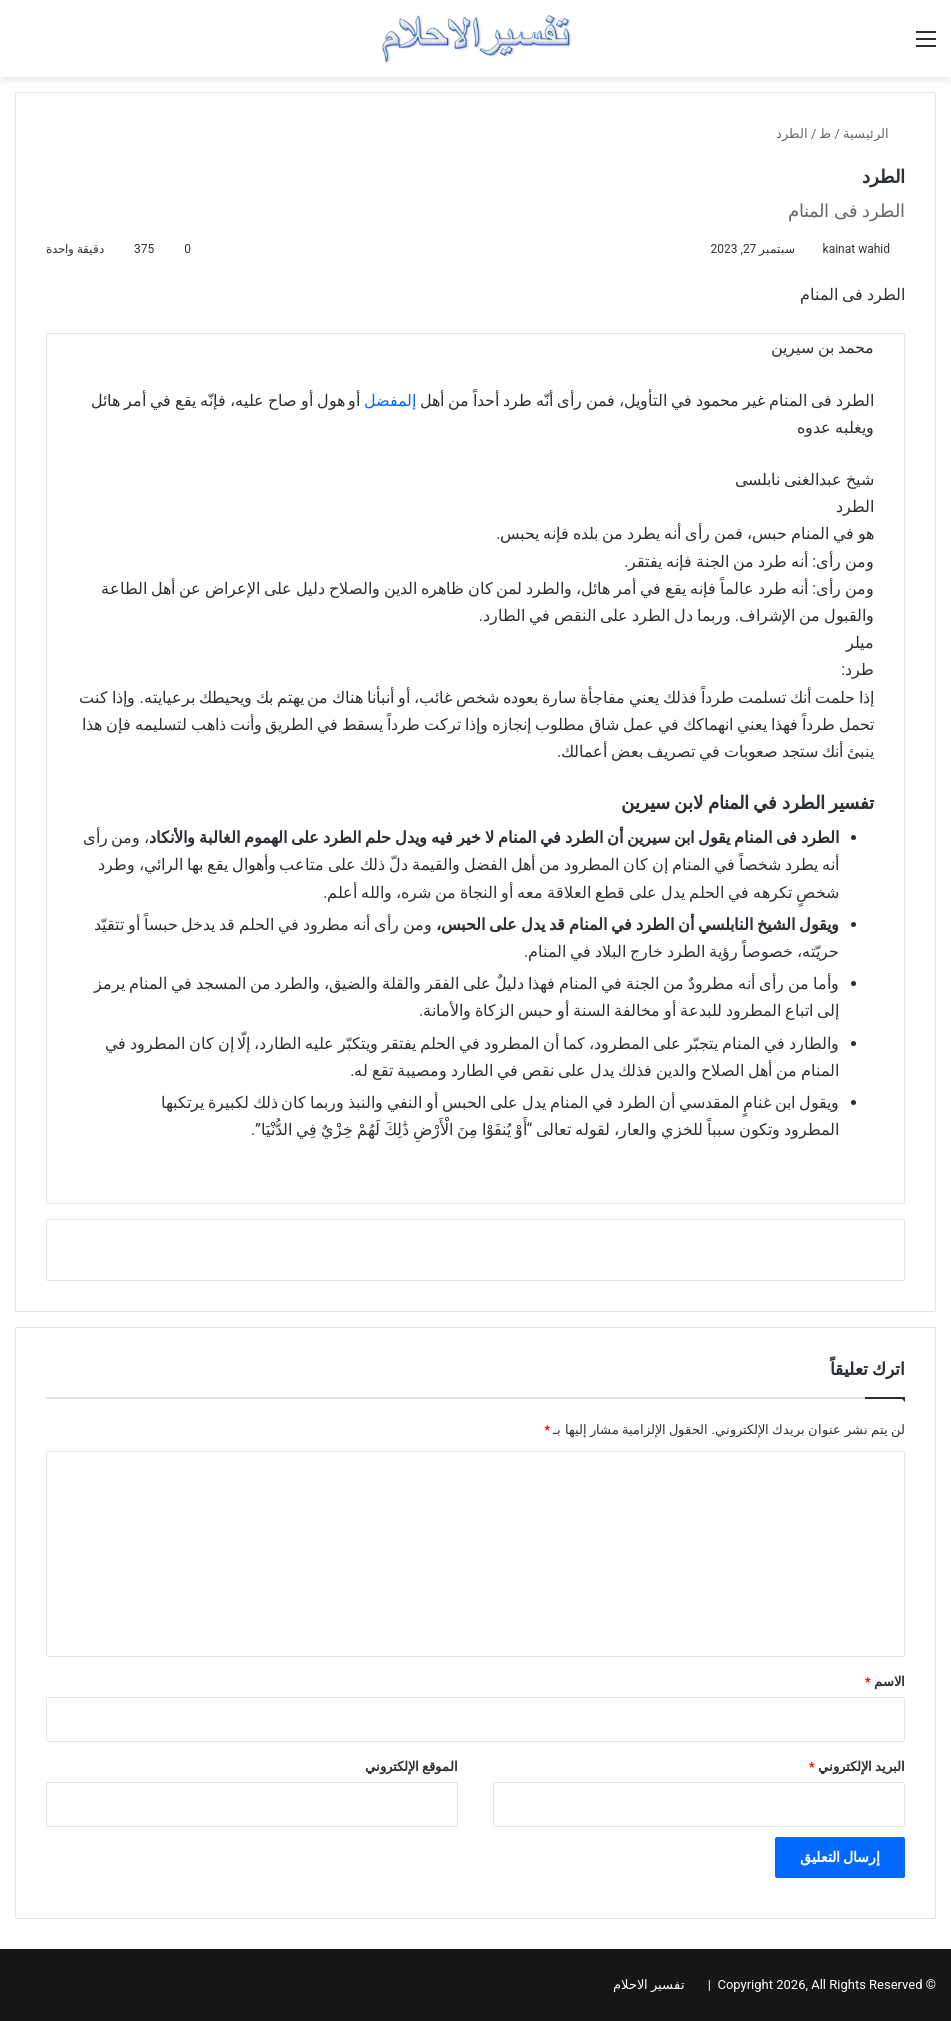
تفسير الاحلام (649, 1984)
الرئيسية (874, 133)
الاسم (885, 1681)
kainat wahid (856, 249)
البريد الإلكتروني (857, 1766)
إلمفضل (390, 400)
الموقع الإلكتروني (411, 1766)
